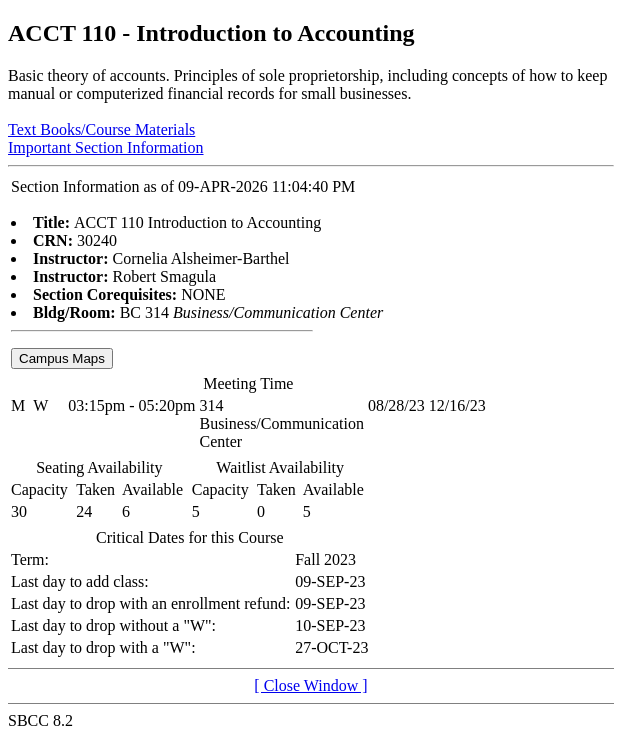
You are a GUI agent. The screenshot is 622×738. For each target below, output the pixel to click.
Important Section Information (106, 147)
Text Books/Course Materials (101, 129)
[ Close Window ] (310, 685)
